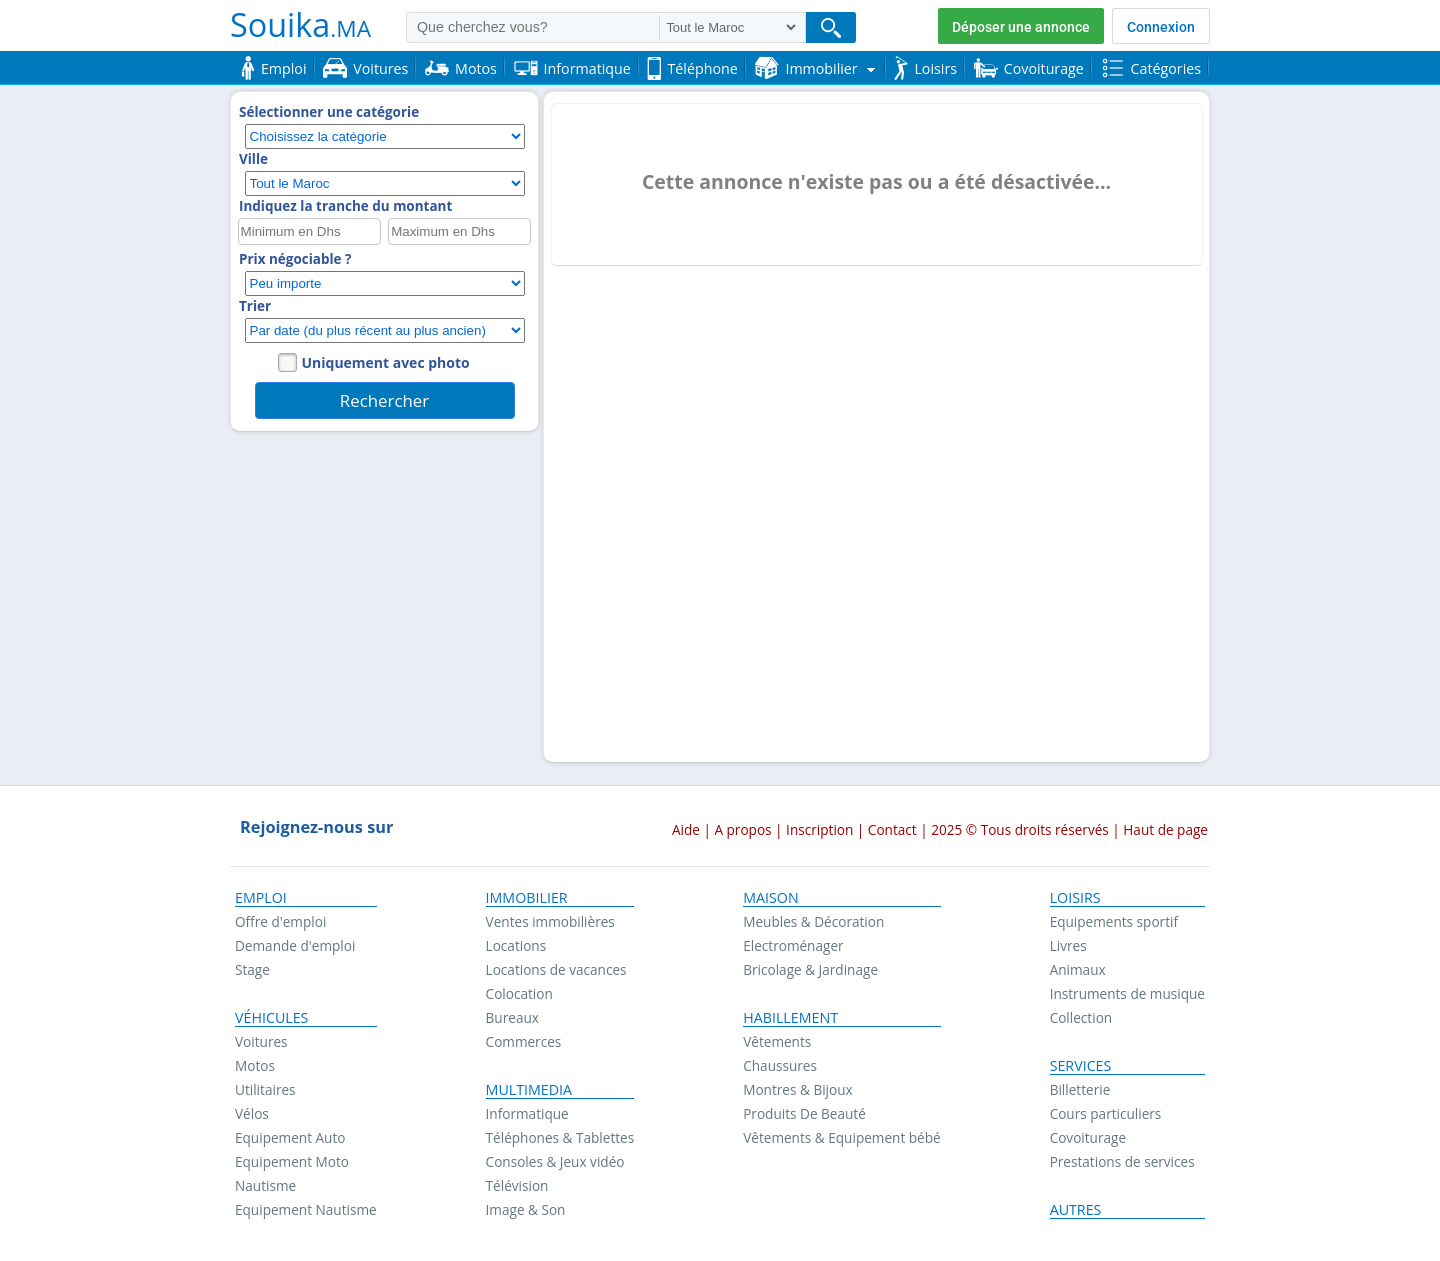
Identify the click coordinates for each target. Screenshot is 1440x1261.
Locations (516, 945)
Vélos (252, 1113)
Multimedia (529, 1090)
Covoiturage (1088, 1137)
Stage (252, 969)
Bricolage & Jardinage (810, 969)
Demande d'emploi (295, 945)
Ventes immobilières (550, 921)
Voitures (261, 1041)
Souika (300, 24)
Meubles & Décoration (813, 921)
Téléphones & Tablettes (560, 1137)
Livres (1068, 945)
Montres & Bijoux (798, 1089)
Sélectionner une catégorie (329, 112)
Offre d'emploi (280, 921)
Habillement (790, 1018)
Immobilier (527, 898)
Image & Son (526, 1209)
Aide (686, 829)
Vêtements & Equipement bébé (841, 1137)
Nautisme (265, 1185)
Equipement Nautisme (306, 1209)
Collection (1081, 1017)
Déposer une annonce (1021, 27)
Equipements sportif (1114, 921)
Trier (255, 306)
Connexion (1161, 27)
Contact (892, 829)
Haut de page (1165, 829)
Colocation (519, 993)
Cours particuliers (1106, 1113)
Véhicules (271, 1018)
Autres (1076, 1210)
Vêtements (777, 1041)
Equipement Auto (290, 1137)
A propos (742, 829)
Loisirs (1075, 898)
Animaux (1078, 969)
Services (1081, 1066)
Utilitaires (265, 1089)
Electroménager (793, 945)
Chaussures (780, 1065)
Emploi (261, 898)
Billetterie (1080, 1089)
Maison (770, 898)
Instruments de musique (1127, 993)
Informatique (527, 1113)
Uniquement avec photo (386, 362)
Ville (253, 159)
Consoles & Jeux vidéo (555, 1161)
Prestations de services (1122, 1161)
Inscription (819, 829)
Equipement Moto (292, 1161)
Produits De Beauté (804, 1113)
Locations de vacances (556, 969)
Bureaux (512, 1017)
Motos (255, 1065)
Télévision (517, 1185)
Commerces (524, 1041)
